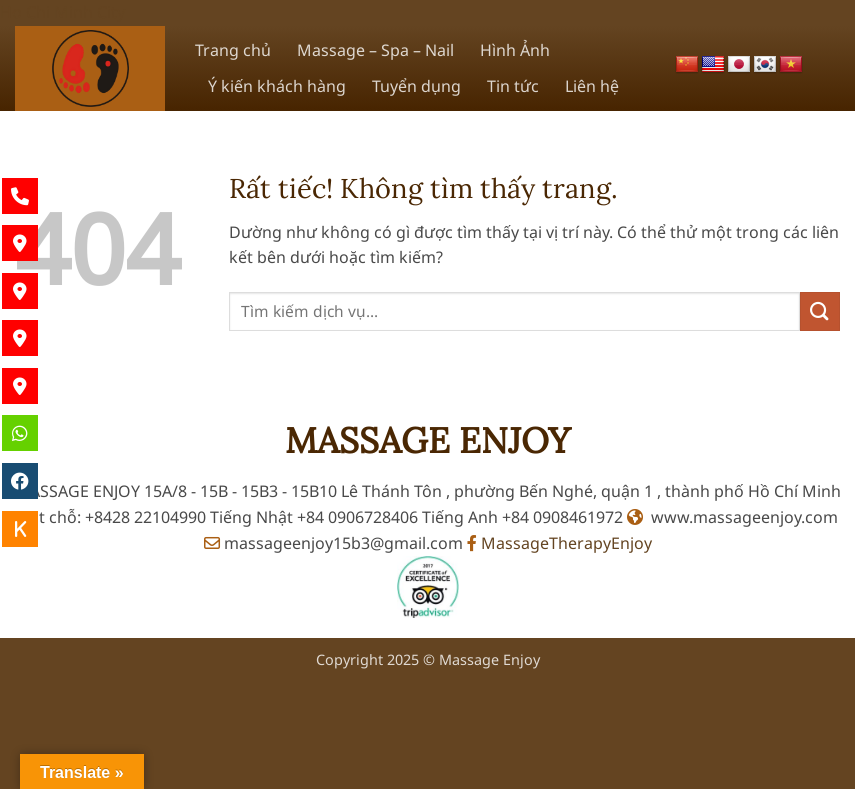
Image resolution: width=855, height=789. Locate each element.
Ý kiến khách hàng (277, 86)
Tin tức (513, 86)
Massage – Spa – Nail (375, 50)
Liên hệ (592, 86)
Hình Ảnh (515, 50)
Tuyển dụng (416, 86)
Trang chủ (233, 50)
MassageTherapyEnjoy (559, 543)
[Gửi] (820, 311)
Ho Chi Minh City (62, 12)
